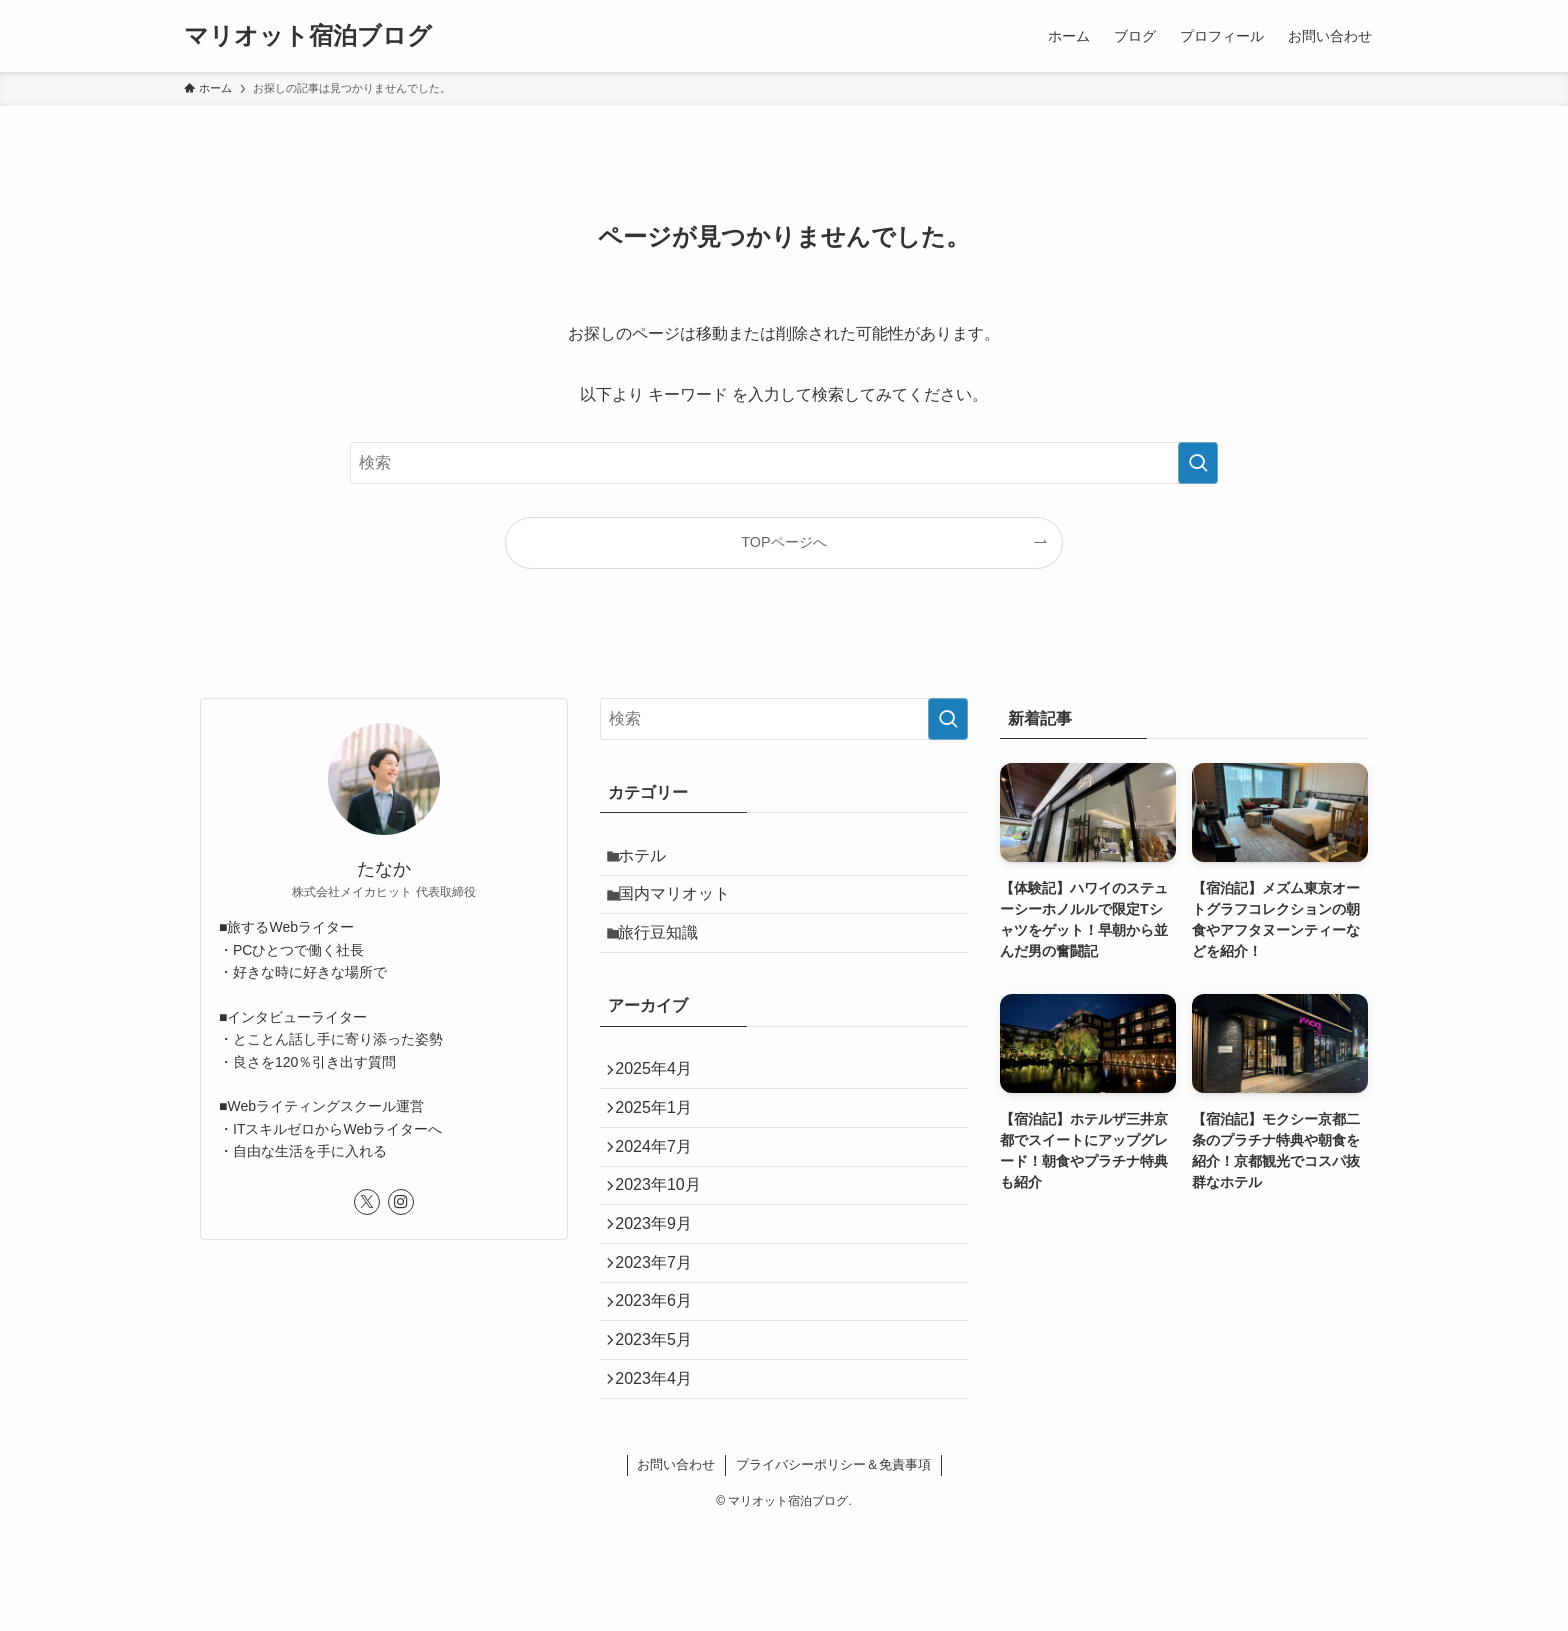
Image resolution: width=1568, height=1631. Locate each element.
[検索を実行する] (1198, 463)
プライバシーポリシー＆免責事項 (833, 1568)
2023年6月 (662, 1383)
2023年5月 (662, 1431)
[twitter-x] (367, 1202)
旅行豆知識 (668, 954)
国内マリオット (684, 906)
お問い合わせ (676, 1568)
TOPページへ (783, 542)
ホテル (652, 859)
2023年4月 (662, 1478)
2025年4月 (662, 1099)
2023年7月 (662, 1336)
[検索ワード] (784, 463)
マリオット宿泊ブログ (308, 36)
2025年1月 (662, 1146)
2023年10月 (666, 1241)
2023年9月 (662, 1288)
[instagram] (401, 1202)
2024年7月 (662, 1194)
